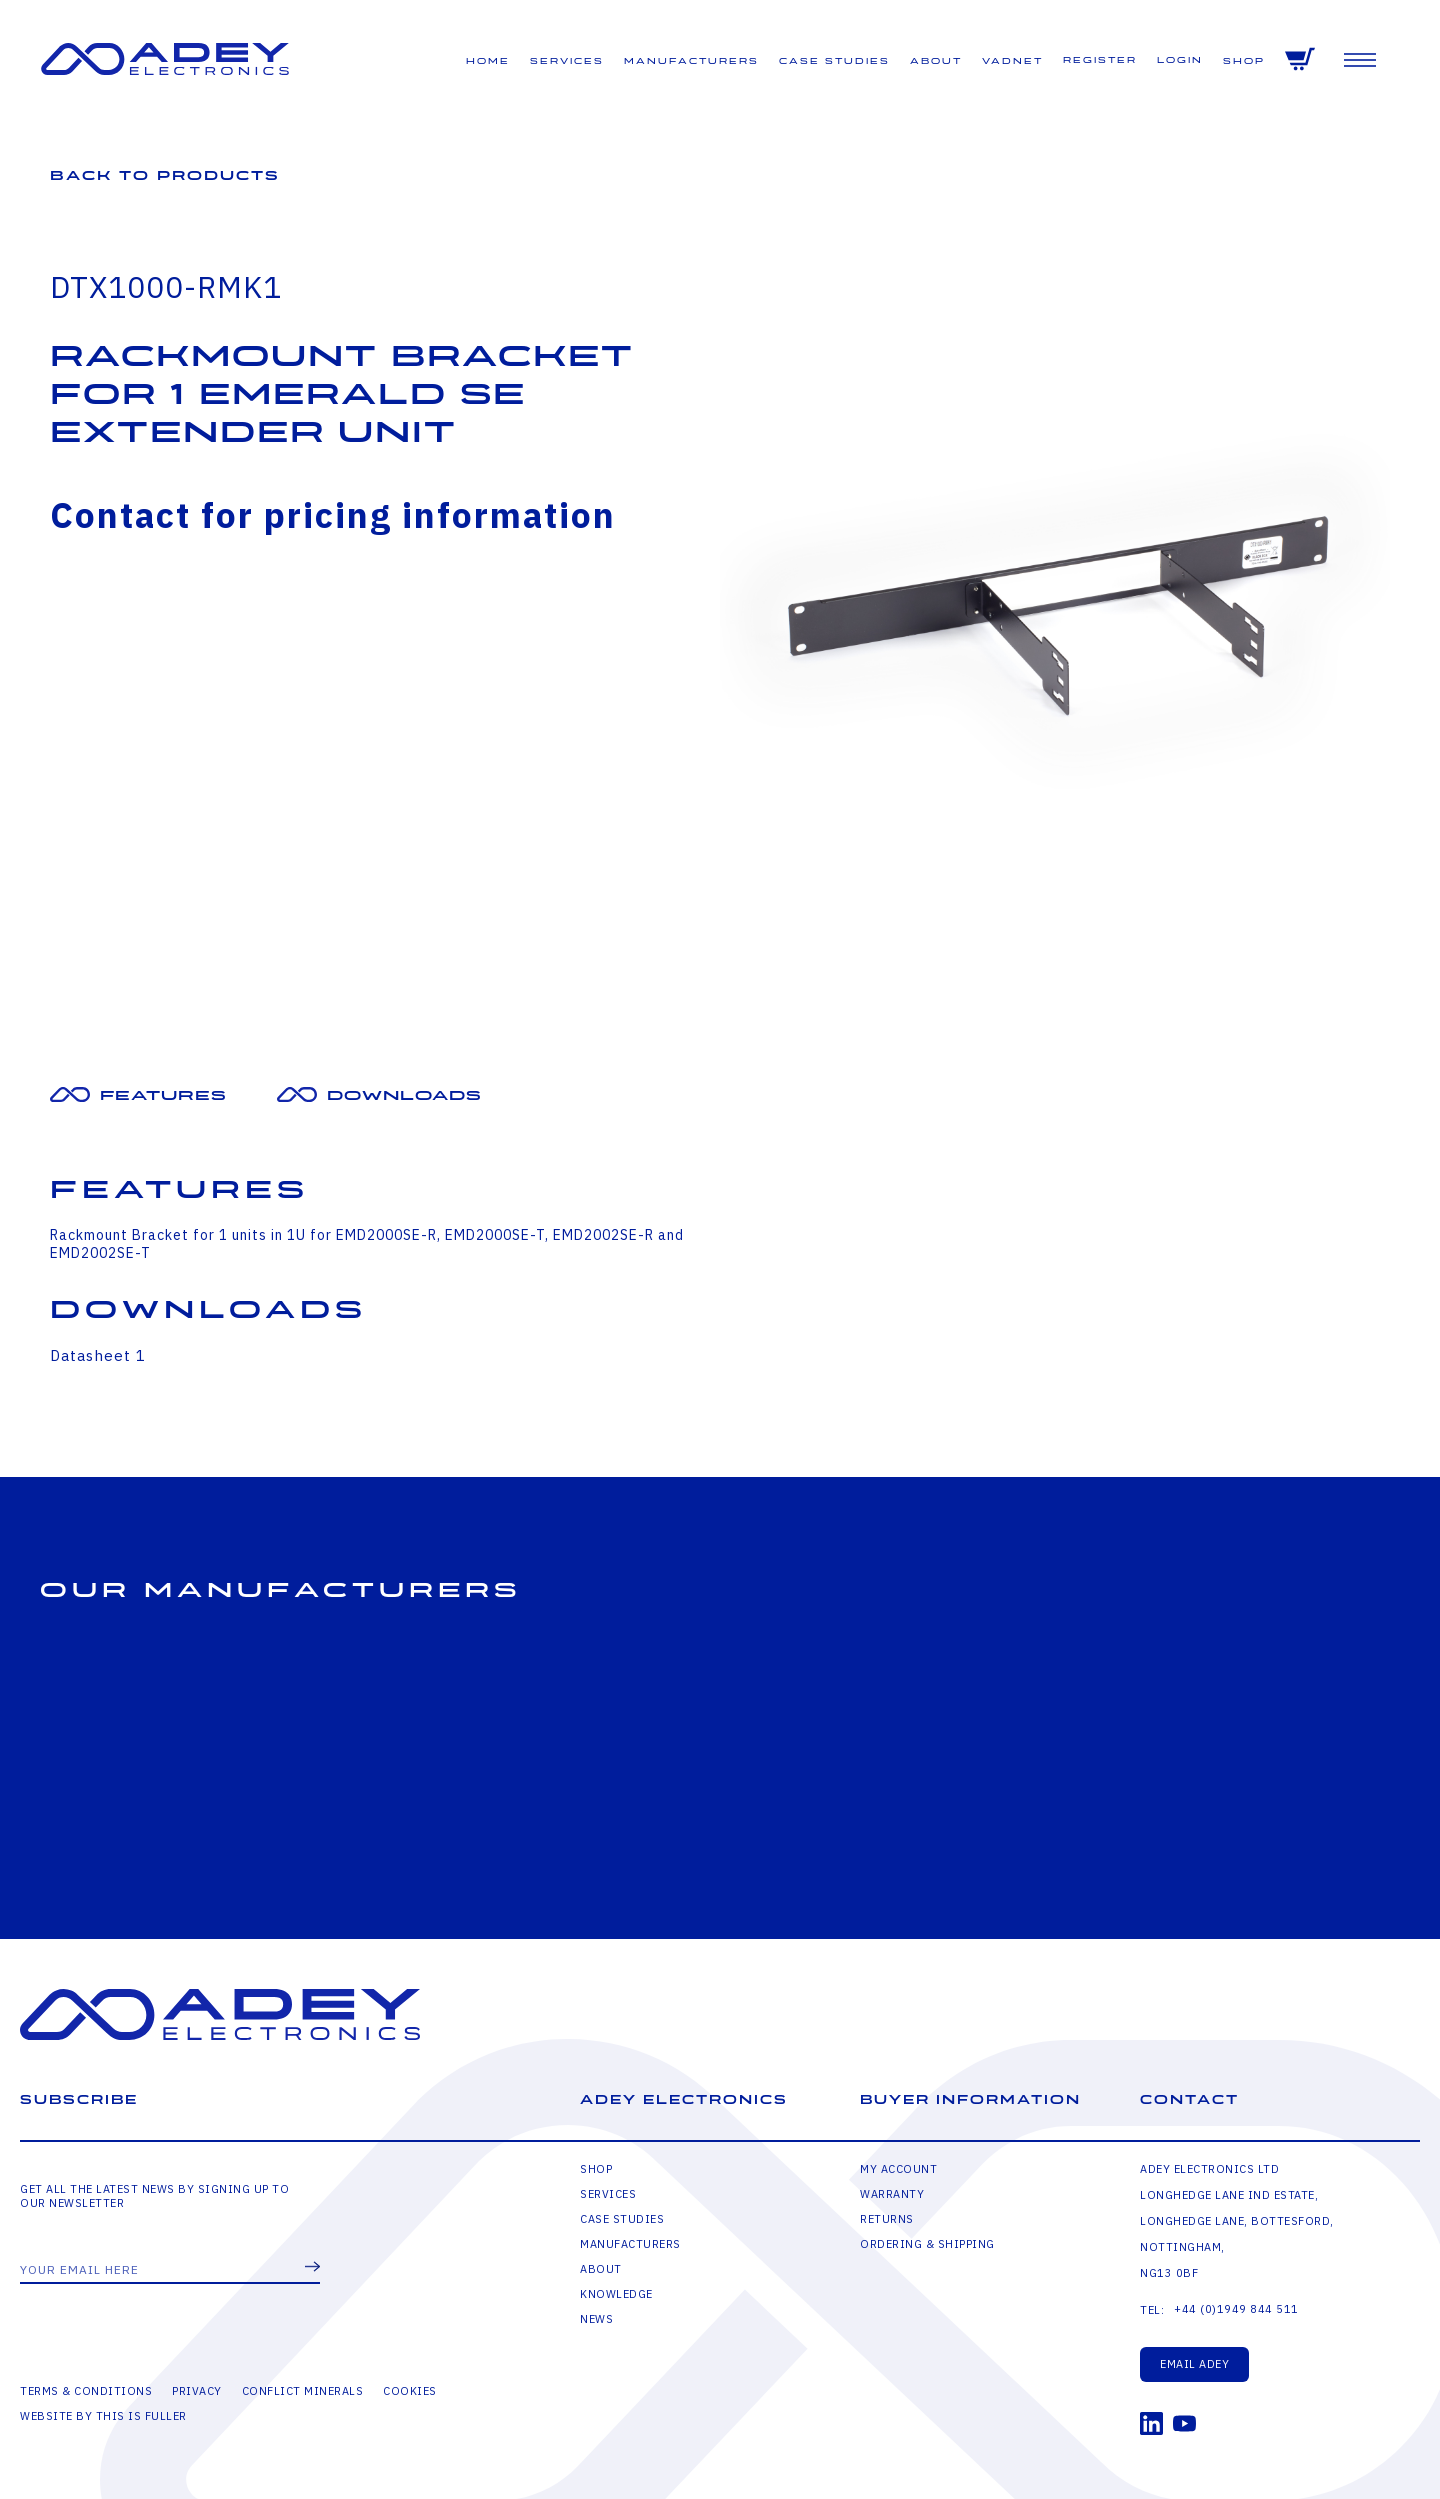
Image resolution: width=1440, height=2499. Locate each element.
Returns (887, 2219)
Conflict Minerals (303, 2391)
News (596, 2319)
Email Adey (1194, 2364)
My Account (898, 2169)
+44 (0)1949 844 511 (1236, 2309)
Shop (1244, 61)
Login (1180, 60)
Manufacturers (691, 61)
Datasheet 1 (98, 1355)
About (936, 61)
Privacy (197, 2391)
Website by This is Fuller (103, 2416)
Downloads (404, 1095)
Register (1100, 60)
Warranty (892, 2194)
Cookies (410, 2391)
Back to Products (165, 175)
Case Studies (834, 61)
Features (163, 1095)
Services (567, 61)
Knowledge (616, 2294)
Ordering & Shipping (927, 2244)
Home (488, 61)
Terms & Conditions (86, 2391)
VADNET (1012, 61)
